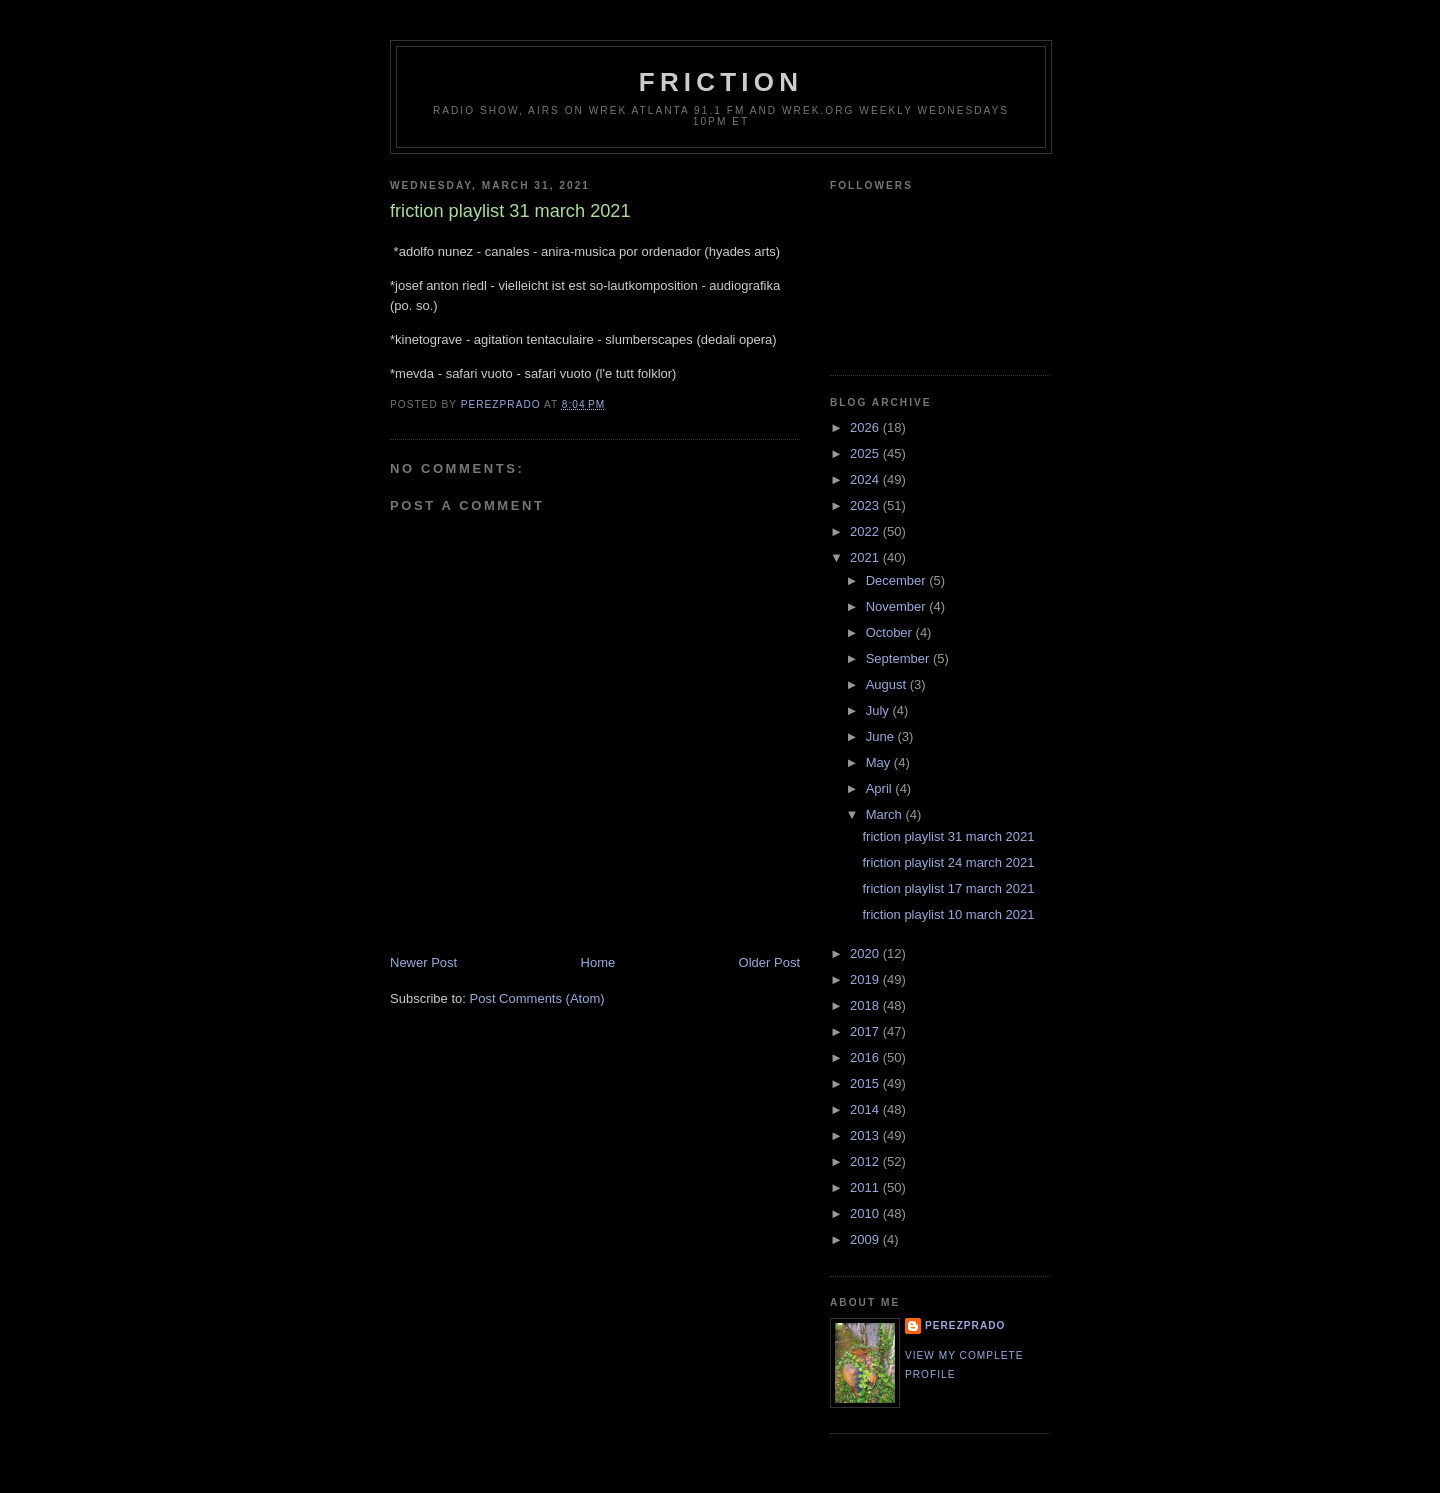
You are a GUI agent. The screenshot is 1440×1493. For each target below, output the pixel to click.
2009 (866, 1239)
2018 (866, 1005)
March (886, 814)
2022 (866, 531)
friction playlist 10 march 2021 (948, 914)
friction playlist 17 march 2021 (948, 888)
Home (598, 962)
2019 (866, 979)
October (891, 632)
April (881, 788)
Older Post (769, 962)
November (898, 606)
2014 (866, 1109)
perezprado (965, 1325)
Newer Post (423, 962)
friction (721, 82)
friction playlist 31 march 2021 (948, 836)
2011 (866, 1187)
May (880, 762)
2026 (866, 427)
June (882, 736)
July (879, 710)
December (898, 580)
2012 (866, 1161)
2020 (866, 953)
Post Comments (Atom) (537, 998)
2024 (866, 479)
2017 (866, 1031)
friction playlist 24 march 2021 (948, 862)
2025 (866, 453)
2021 (866, 557)
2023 (866, 505)
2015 (866, 1083)
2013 (866, 1135)
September (899, 658)
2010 (866, 1213)
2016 (866, 1057)
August (888, 684)
